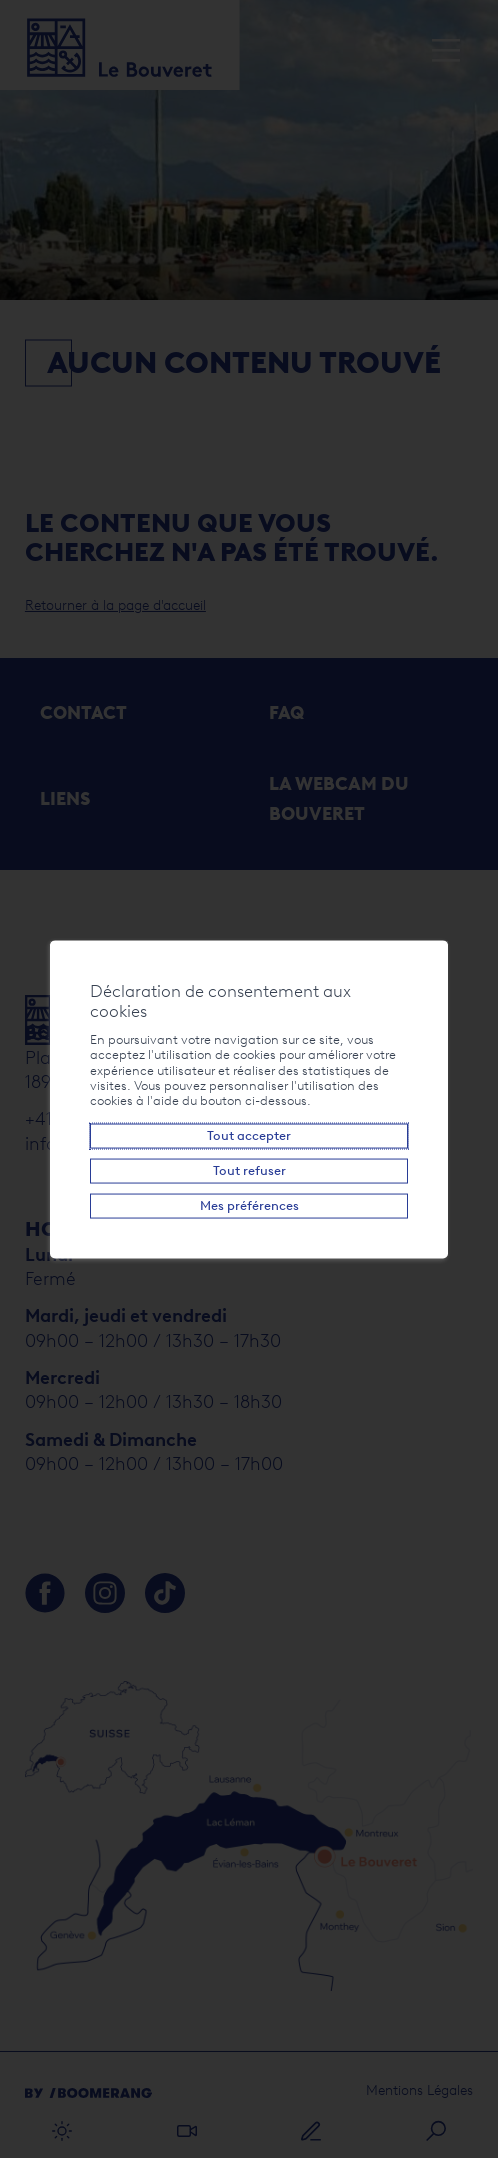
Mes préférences (248, 1205)
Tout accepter (249, 1135)
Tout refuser (248, 1170)
